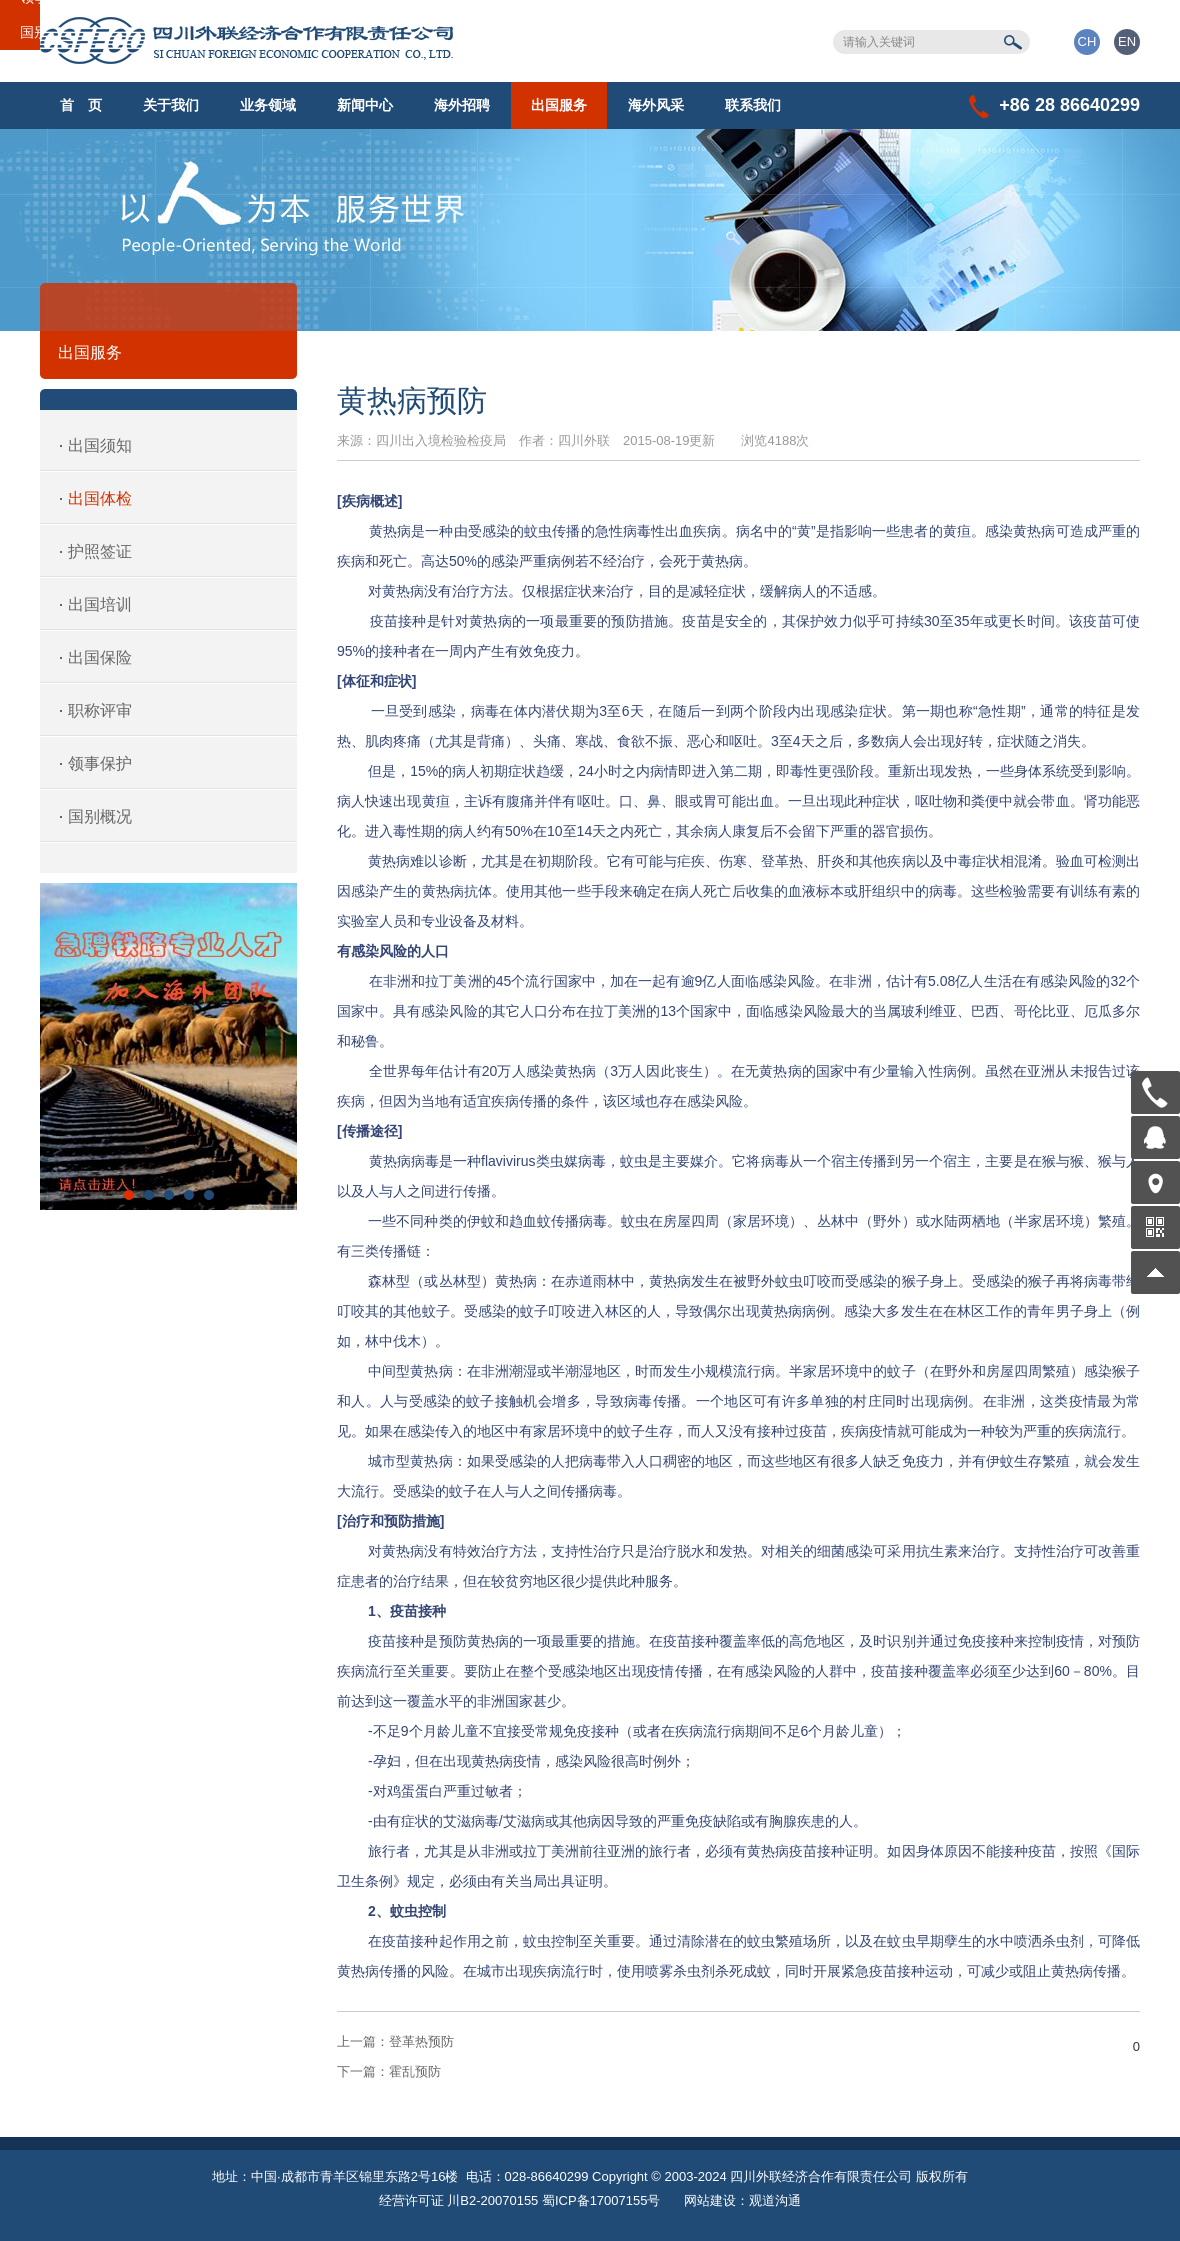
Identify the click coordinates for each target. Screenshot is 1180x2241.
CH (1087, 41)
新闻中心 (365, 105)
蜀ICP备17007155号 (601, 2200)
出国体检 (100, 498)
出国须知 (100, 445)
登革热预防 (395, 2041)
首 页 (81, 105)
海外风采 (656, 105)
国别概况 (100, 816)
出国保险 (100, 657)
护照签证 (100, 551)
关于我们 (171, 105)
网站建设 (710, 2200)
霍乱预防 (389, 2071)
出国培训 (100, 604)
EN (1127, 41)
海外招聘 (462, 105)
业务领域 (268, 105)
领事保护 (100, 763)
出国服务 (559, 105)
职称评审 (100, 710)
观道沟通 (775, 2200)
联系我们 (753, 105)
